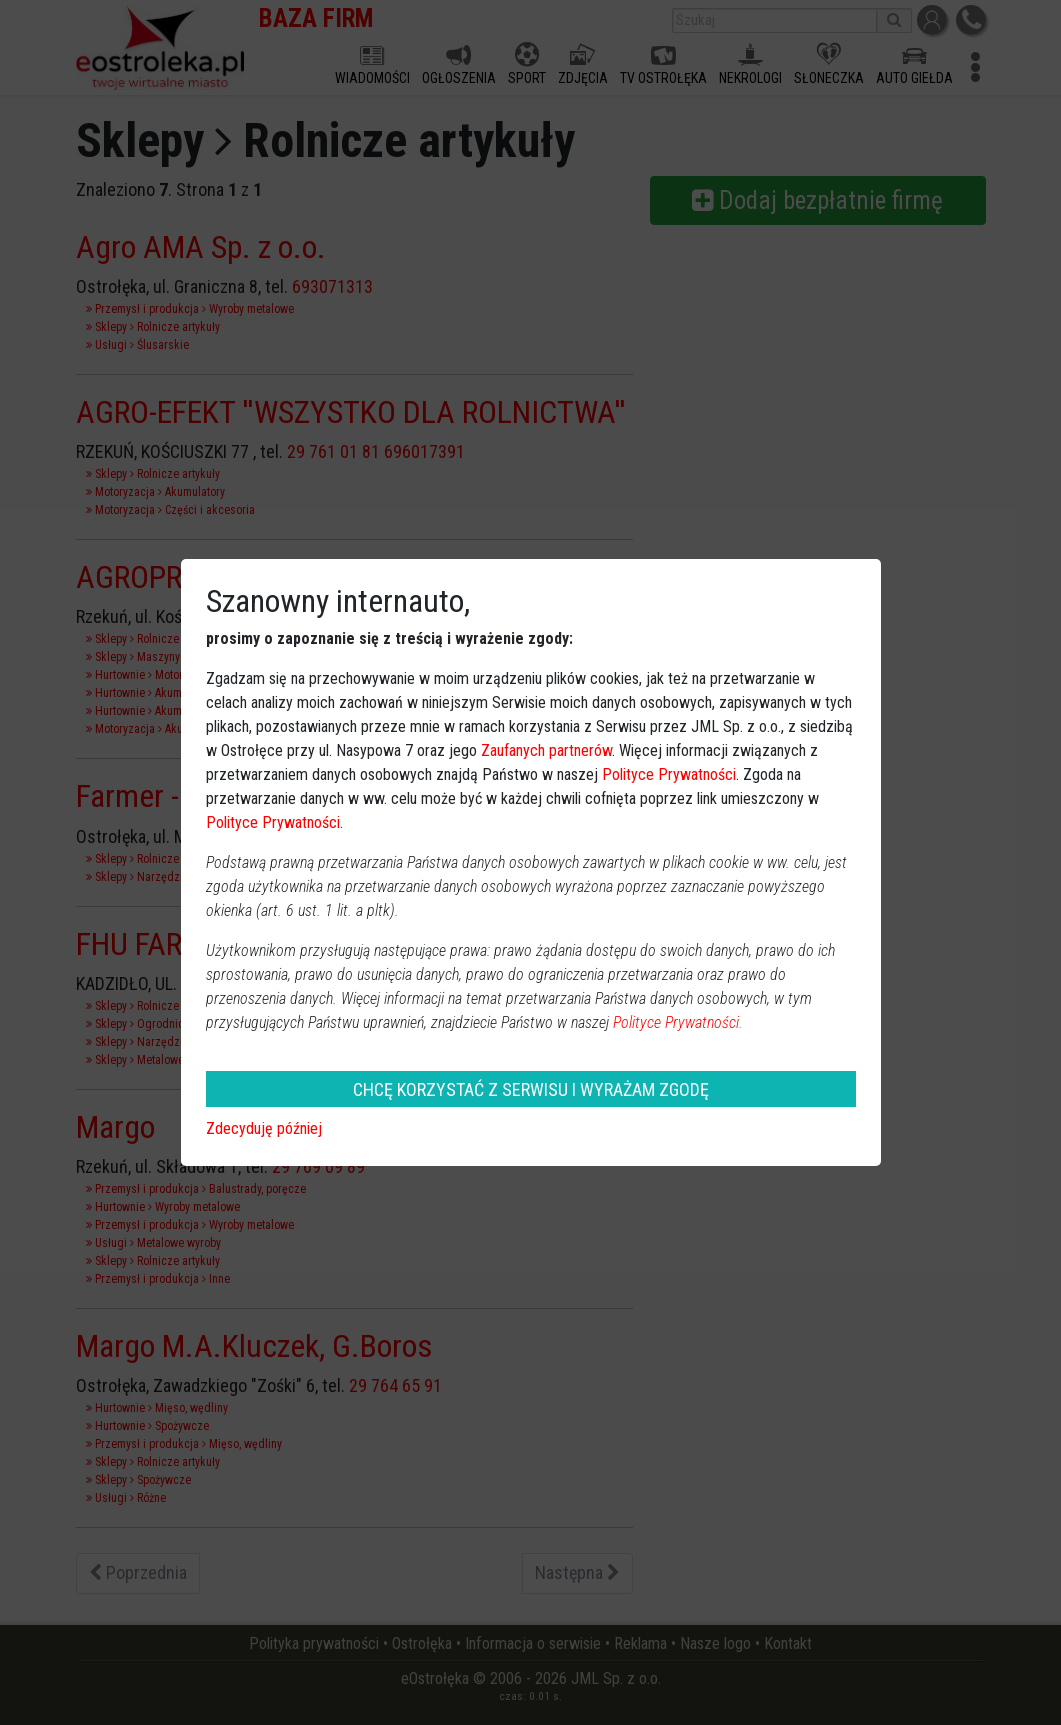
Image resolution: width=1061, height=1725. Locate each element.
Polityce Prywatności (669, 774)
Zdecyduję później (264, 1128)
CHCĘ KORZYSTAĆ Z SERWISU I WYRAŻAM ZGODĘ (531, 1089)
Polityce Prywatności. (678, 1022)
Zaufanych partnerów (546, 750)
